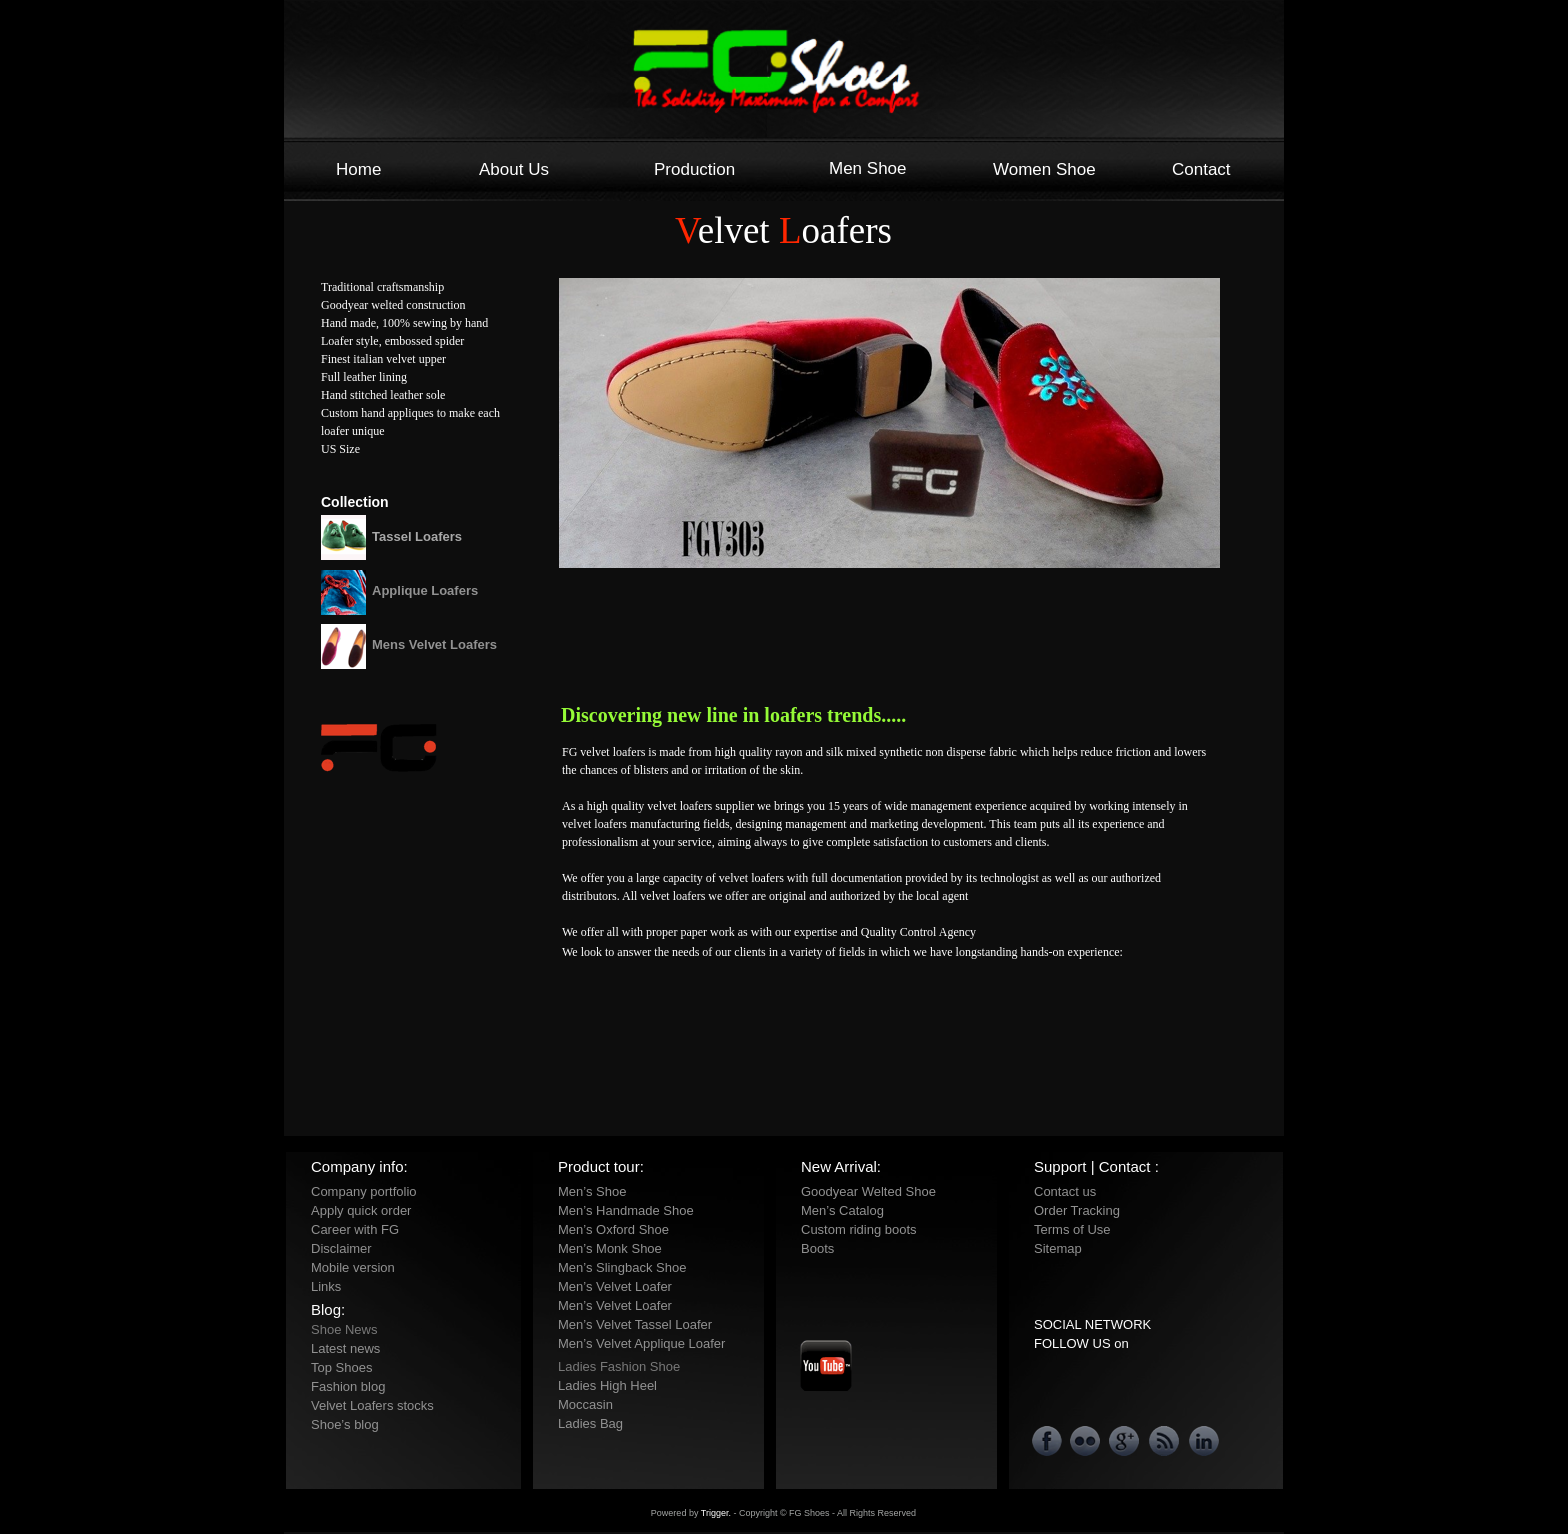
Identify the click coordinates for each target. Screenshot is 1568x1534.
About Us (514, 169)
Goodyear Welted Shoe (868, 1191)
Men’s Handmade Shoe (626, 1210)
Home (358, 169)
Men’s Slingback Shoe (622, 1267)
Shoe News (344, 1329)
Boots (817, 1248)
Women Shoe (1044, 169)
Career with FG (355, 1229)
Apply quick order (361, 1210)
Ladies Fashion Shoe (619, 1366)
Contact (1201, 169)
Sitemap (1058, 1248)
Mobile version (353, 1267)
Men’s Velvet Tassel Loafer (635, 1324)
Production (694, 169)
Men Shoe (868, 168)
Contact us (1065, 1191)
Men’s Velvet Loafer (615, 1286)
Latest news (345, 1348)
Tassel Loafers (417, 536)
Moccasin (585, 1404)
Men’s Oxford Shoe (613, 1229)
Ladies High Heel (607, 1385)
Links (326, 1286)
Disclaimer (341, 1248)
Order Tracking (1077, 1210)
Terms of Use (1072, 1229)
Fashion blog (348, 1386)
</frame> (840, 1109)
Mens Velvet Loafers (434, 644)
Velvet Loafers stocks (372, 1405)
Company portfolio (364, 1191)
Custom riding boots (859, 1229)
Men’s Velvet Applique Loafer (641, 1343)
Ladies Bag (590, 1423)
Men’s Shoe (592, 1191)
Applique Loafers (425, 590)
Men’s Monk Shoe (610, 1248)
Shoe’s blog (345, 1424)
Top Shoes (341, 1367)
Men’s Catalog (842, 1210)
